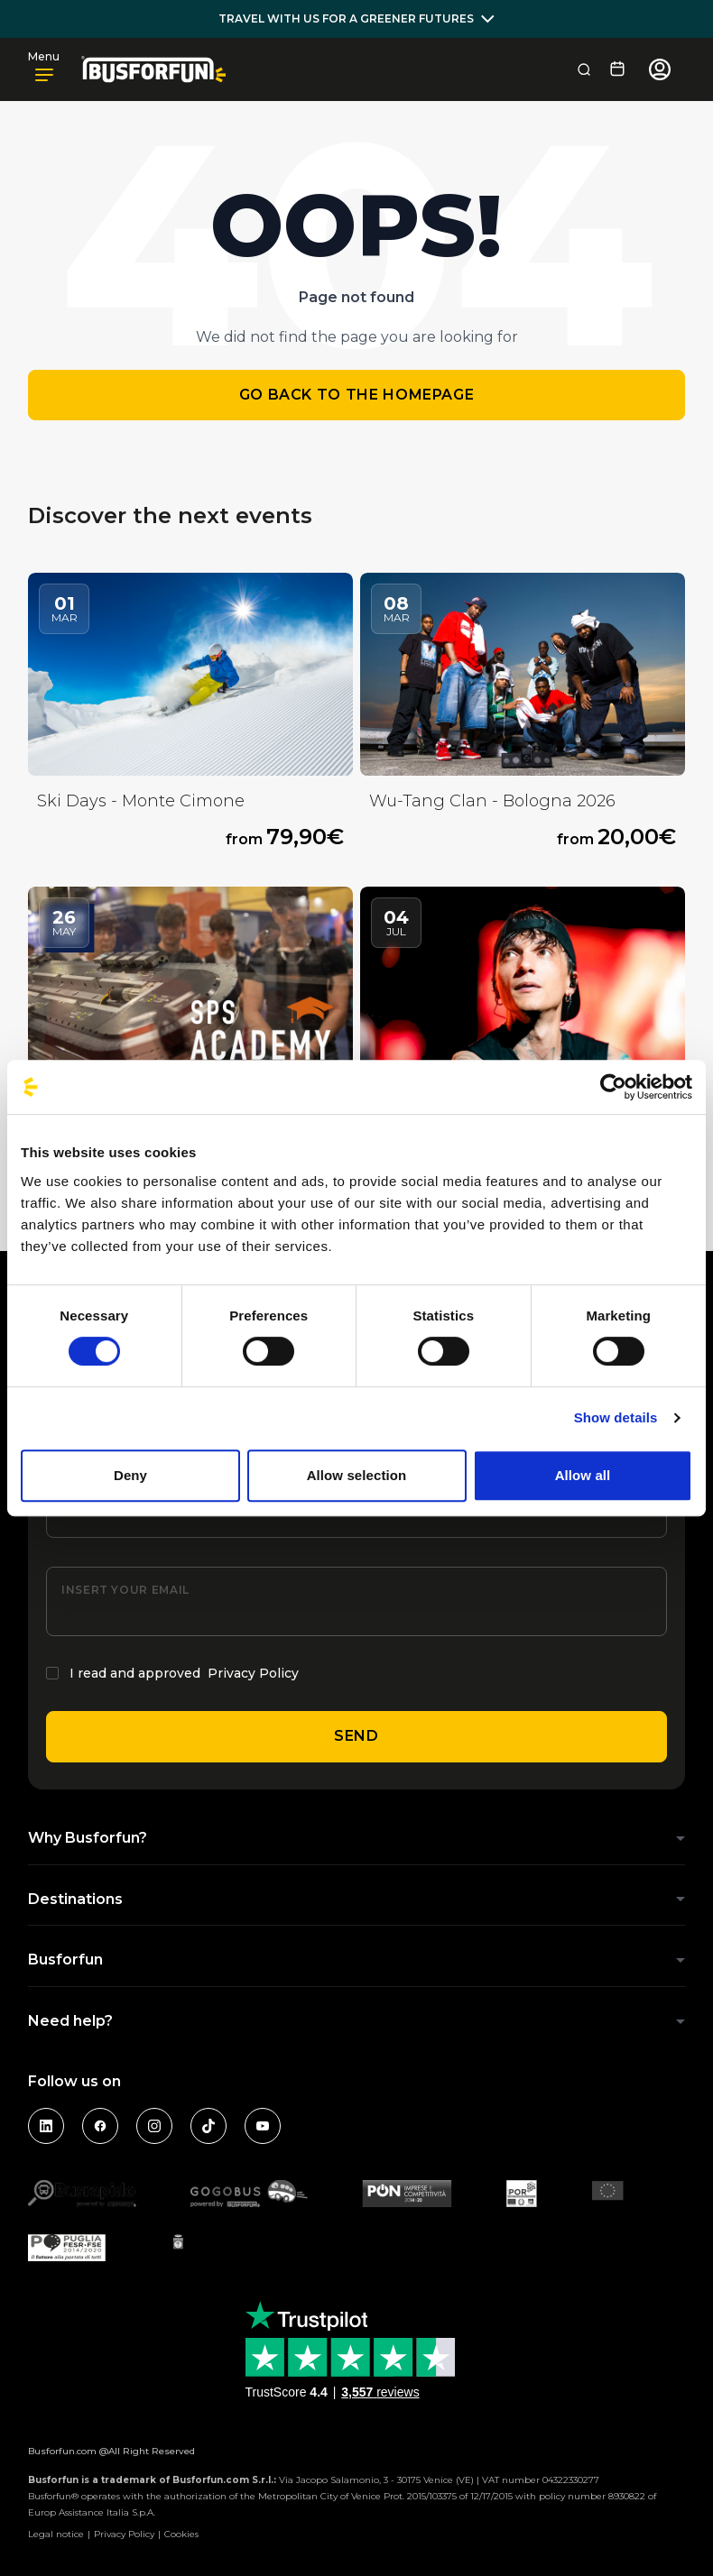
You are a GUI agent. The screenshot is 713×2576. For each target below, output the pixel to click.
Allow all (583, 1475)
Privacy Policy (253, 1673)
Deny (130, 1475)
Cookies (181, 2534)
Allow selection (357, 1475)
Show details (616, 1417)
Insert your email (125, 1589)
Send (356, 1735)
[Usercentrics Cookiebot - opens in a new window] (613, 1086)
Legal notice (56, 2534)
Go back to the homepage (357, 394)
